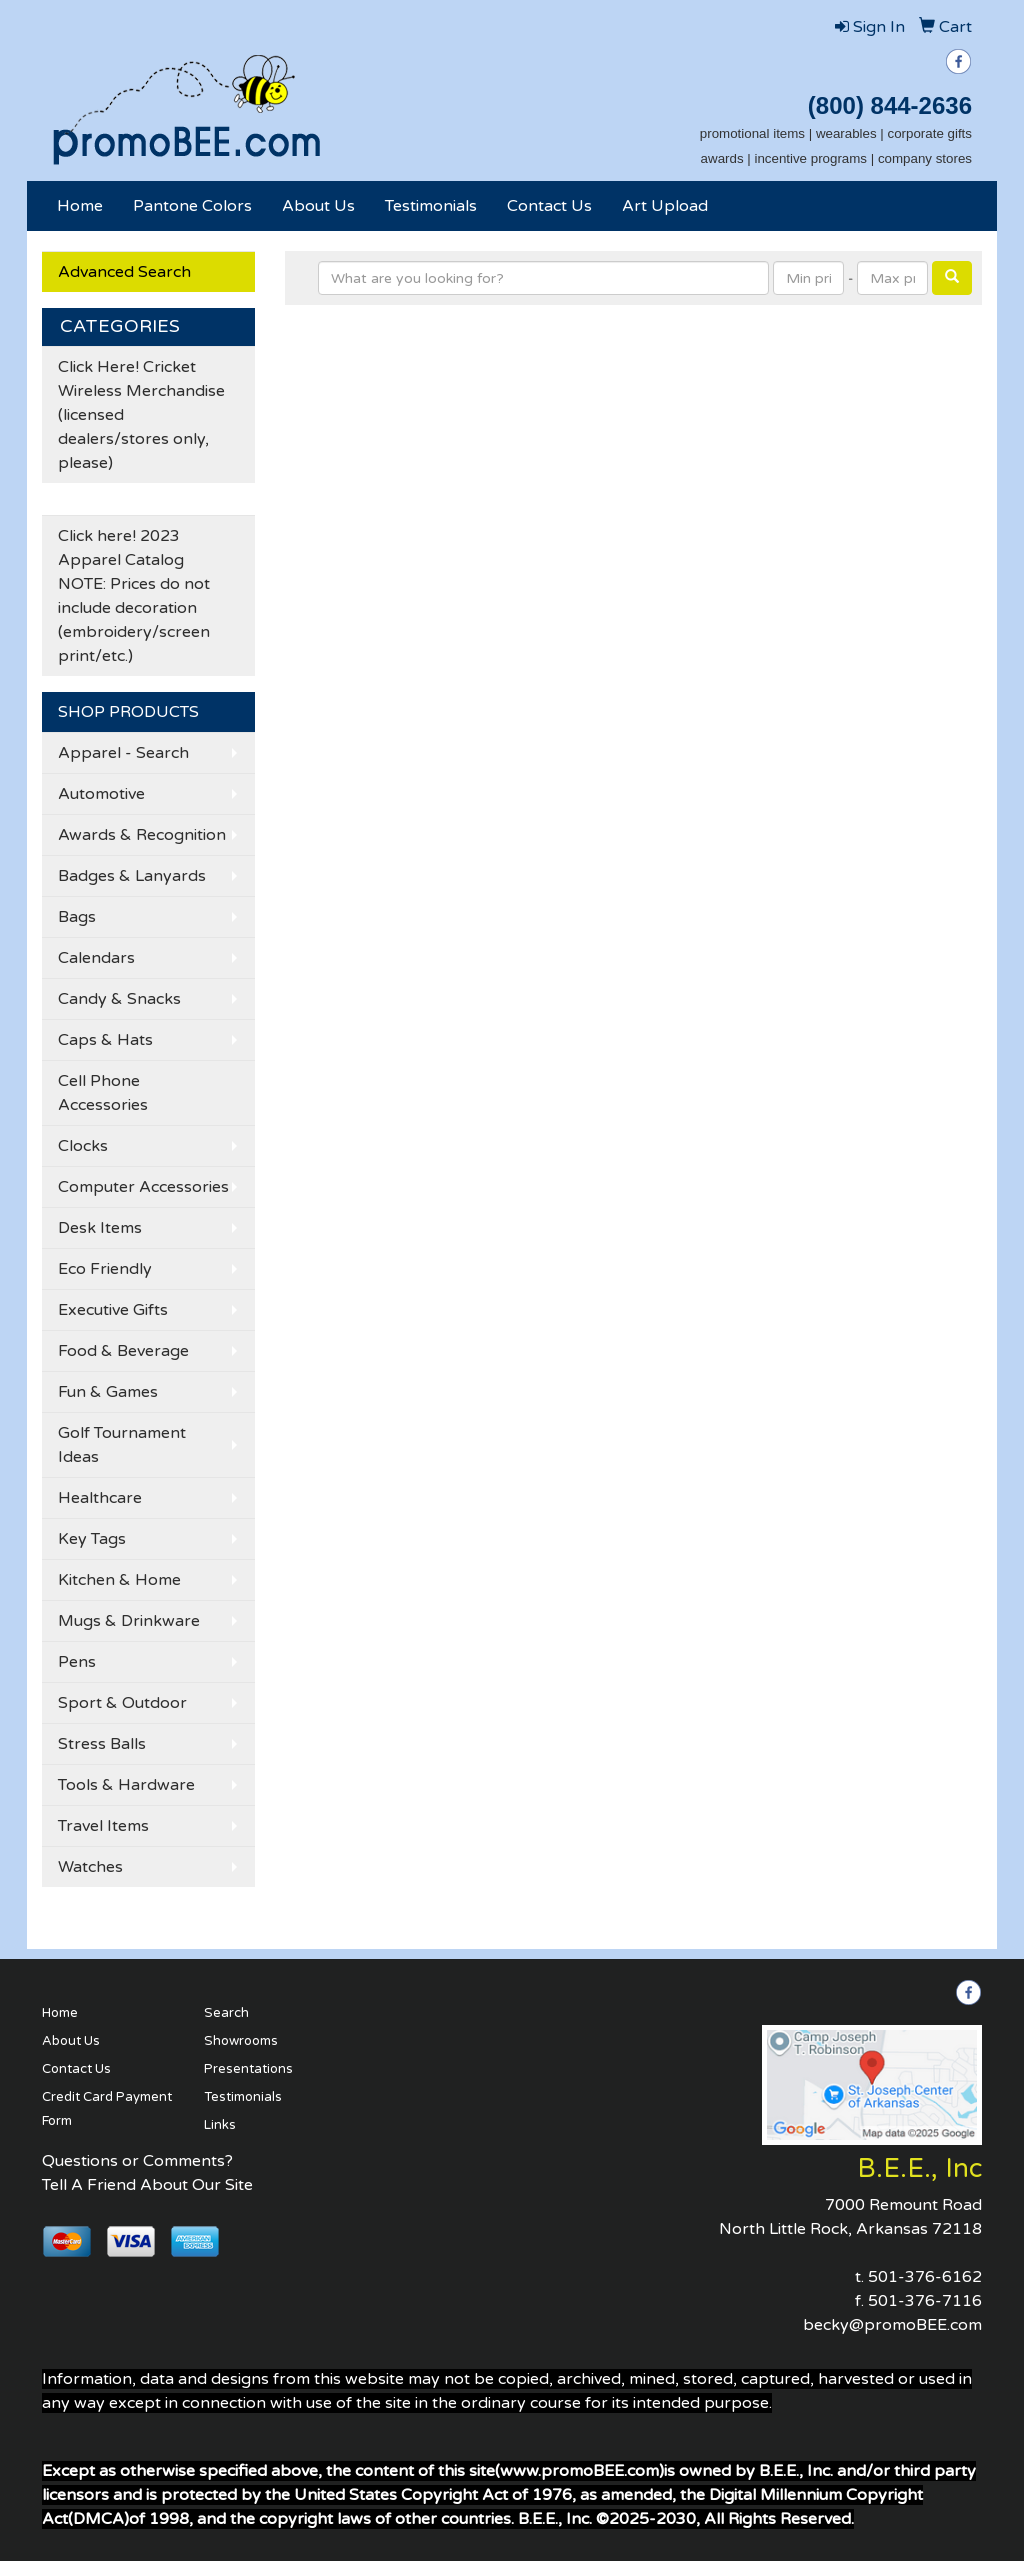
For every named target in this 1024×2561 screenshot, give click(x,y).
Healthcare (100, 1498)
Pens (77, 1662)
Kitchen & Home (119, 1580)
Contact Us (549, 206)
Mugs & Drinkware (129, 1621)
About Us (318, 206)
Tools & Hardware (126, 1785)
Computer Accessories (143, 1187)
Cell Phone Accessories (103, 1093)
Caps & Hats (105, 1040)
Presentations (248, 2069)
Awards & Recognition (142, 835)
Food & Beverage (123, 1351)
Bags (77, 917)
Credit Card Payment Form (107, 2109)
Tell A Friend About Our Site (147, 2185)
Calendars (96, 958)
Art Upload (665, 206)
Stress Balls (102, 1744)
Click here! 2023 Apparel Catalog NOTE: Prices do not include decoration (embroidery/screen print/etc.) (134, 596)
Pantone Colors (192, 206)
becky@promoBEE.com (892, 2325)
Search (226, 2013)
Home (80, 206)
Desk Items (100, 1228)
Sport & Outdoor (122, 1703)
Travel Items (103, 1826)
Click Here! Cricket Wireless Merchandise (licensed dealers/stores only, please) (141, 415)
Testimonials (431, 206)
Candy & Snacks (119, 999)
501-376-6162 (925, 2277)
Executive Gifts (113, 1310)
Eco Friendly (105, 1269)
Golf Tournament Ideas (122, 1445)
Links (220, 2125)
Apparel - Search (123, 753)
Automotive (101, 794)
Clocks (83, 1146)
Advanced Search (124, 272)
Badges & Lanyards (132, 876)
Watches (90, 1867)
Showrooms (241, 2041)
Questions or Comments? (137, 2161)
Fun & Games (108, 1392)
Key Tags (92, 1539)
